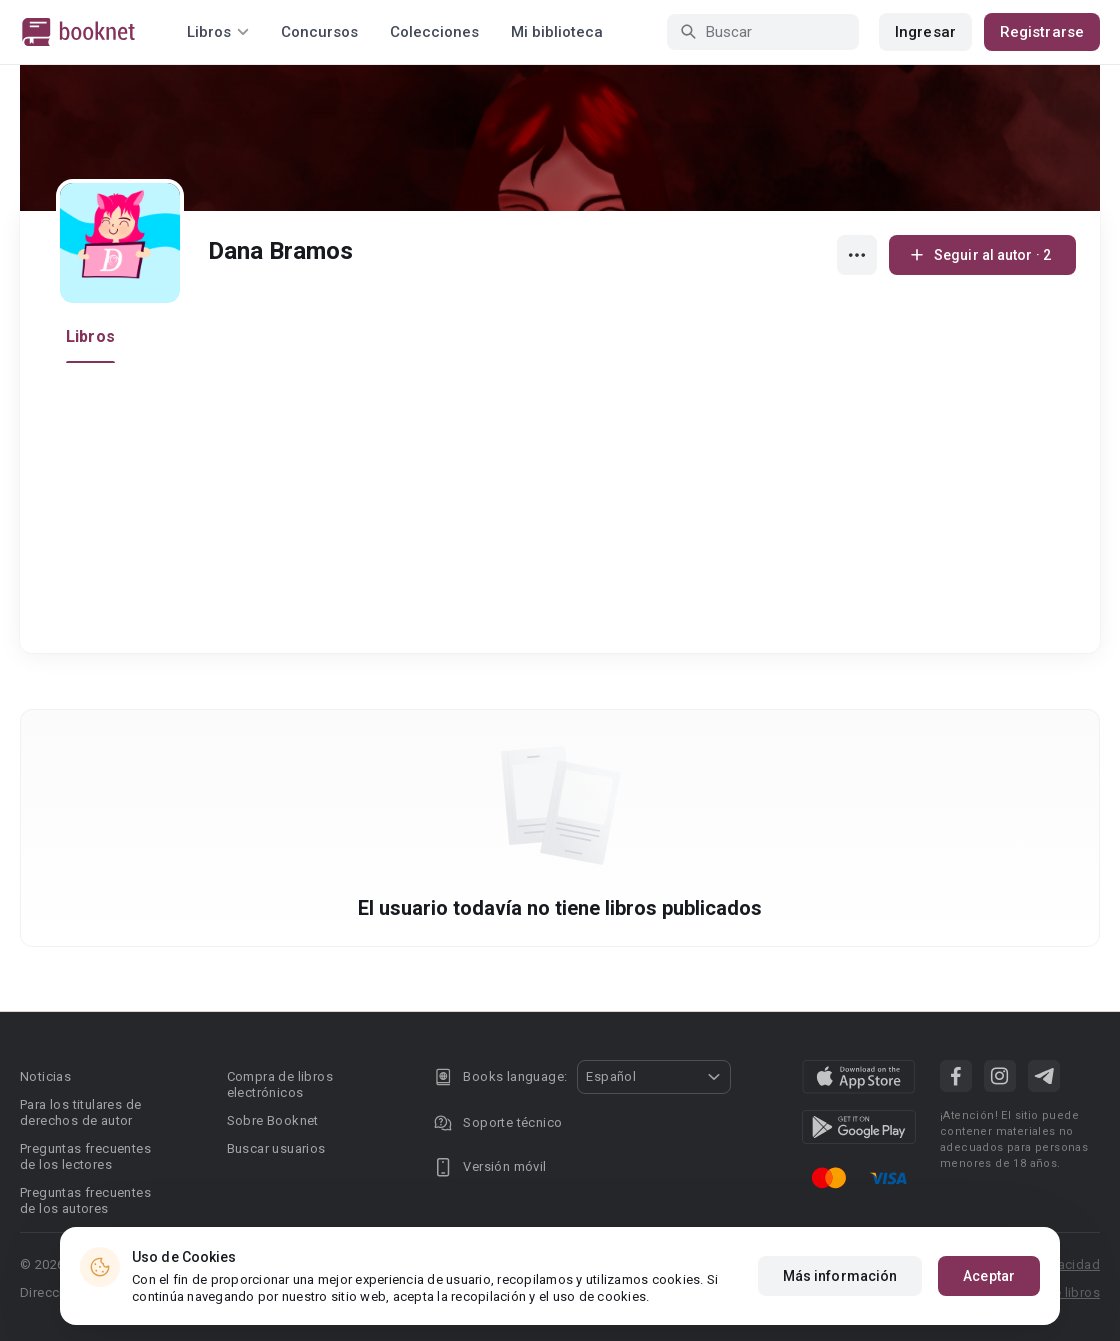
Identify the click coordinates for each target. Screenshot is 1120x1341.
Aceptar (989, 1276)
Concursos (319, 32)
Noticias (45, 1076)
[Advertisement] (566, 513)
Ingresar (925, 32)
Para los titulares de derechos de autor (80, 1112)
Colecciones (434, 32)
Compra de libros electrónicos (280, 1084)
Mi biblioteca (557, 32)
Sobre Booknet (273, 1120)
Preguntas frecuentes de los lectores (85, 1156)
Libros (90, 336)
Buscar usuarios (276, 1148)
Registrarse (1042, 32)
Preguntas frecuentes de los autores (85, 1200)
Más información (840, 1276)
